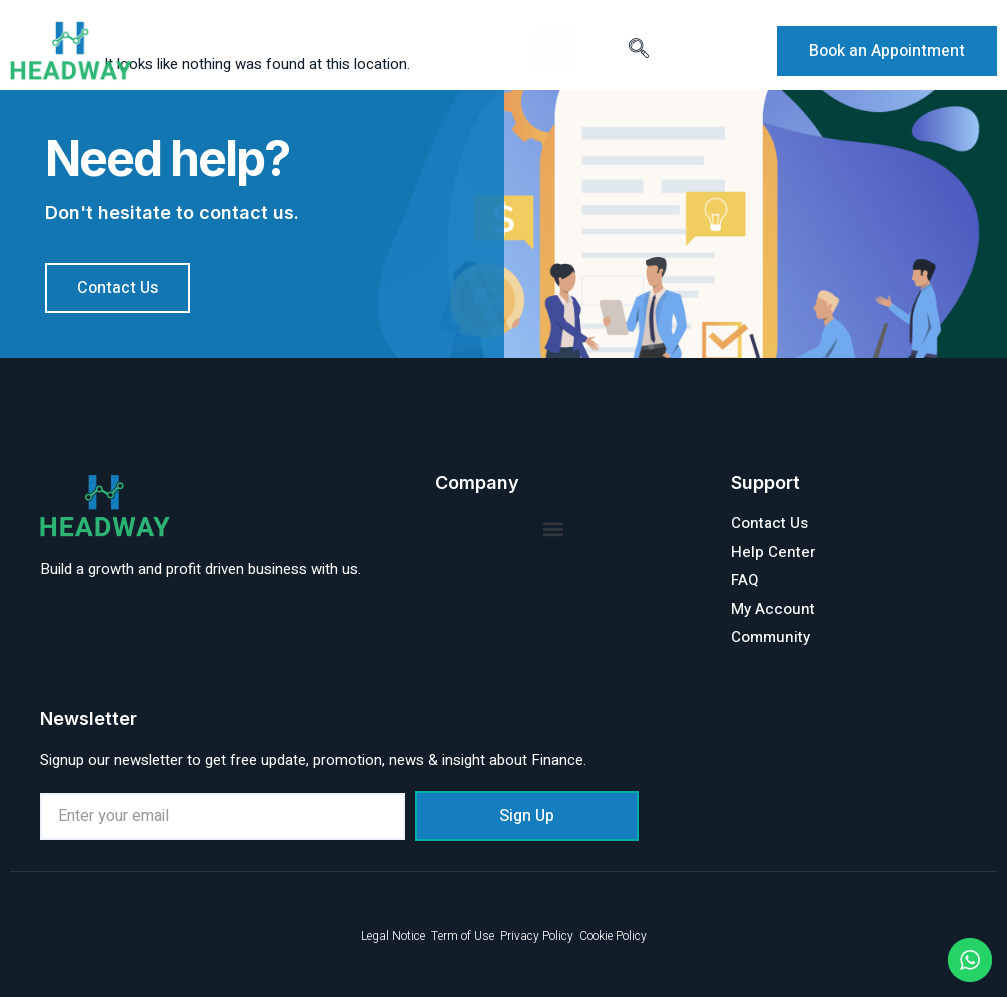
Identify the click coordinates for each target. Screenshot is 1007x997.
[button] (554, 51)
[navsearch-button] (639, 51)
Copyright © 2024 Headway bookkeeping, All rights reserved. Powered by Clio (444, 894)
